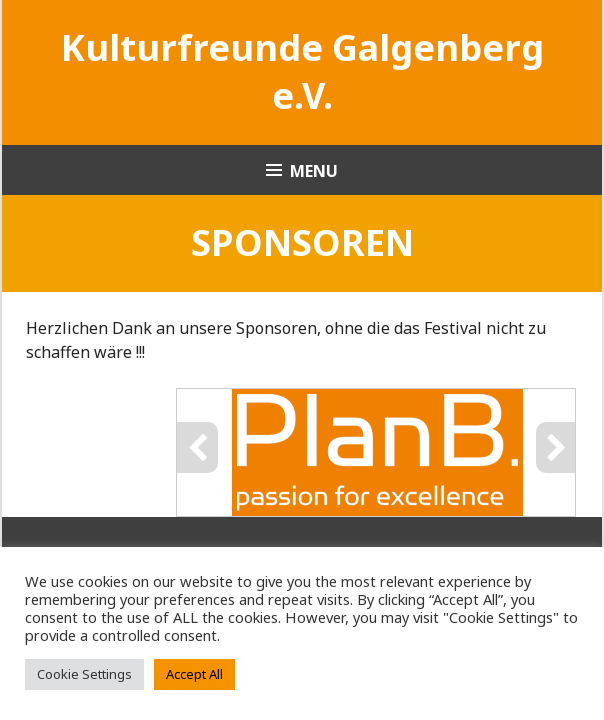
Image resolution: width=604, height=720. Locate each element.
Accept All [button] (194, 674)
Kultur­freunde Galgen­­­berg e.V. (302, 71)
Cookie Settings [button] (84, 674)
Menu (314, 171)
